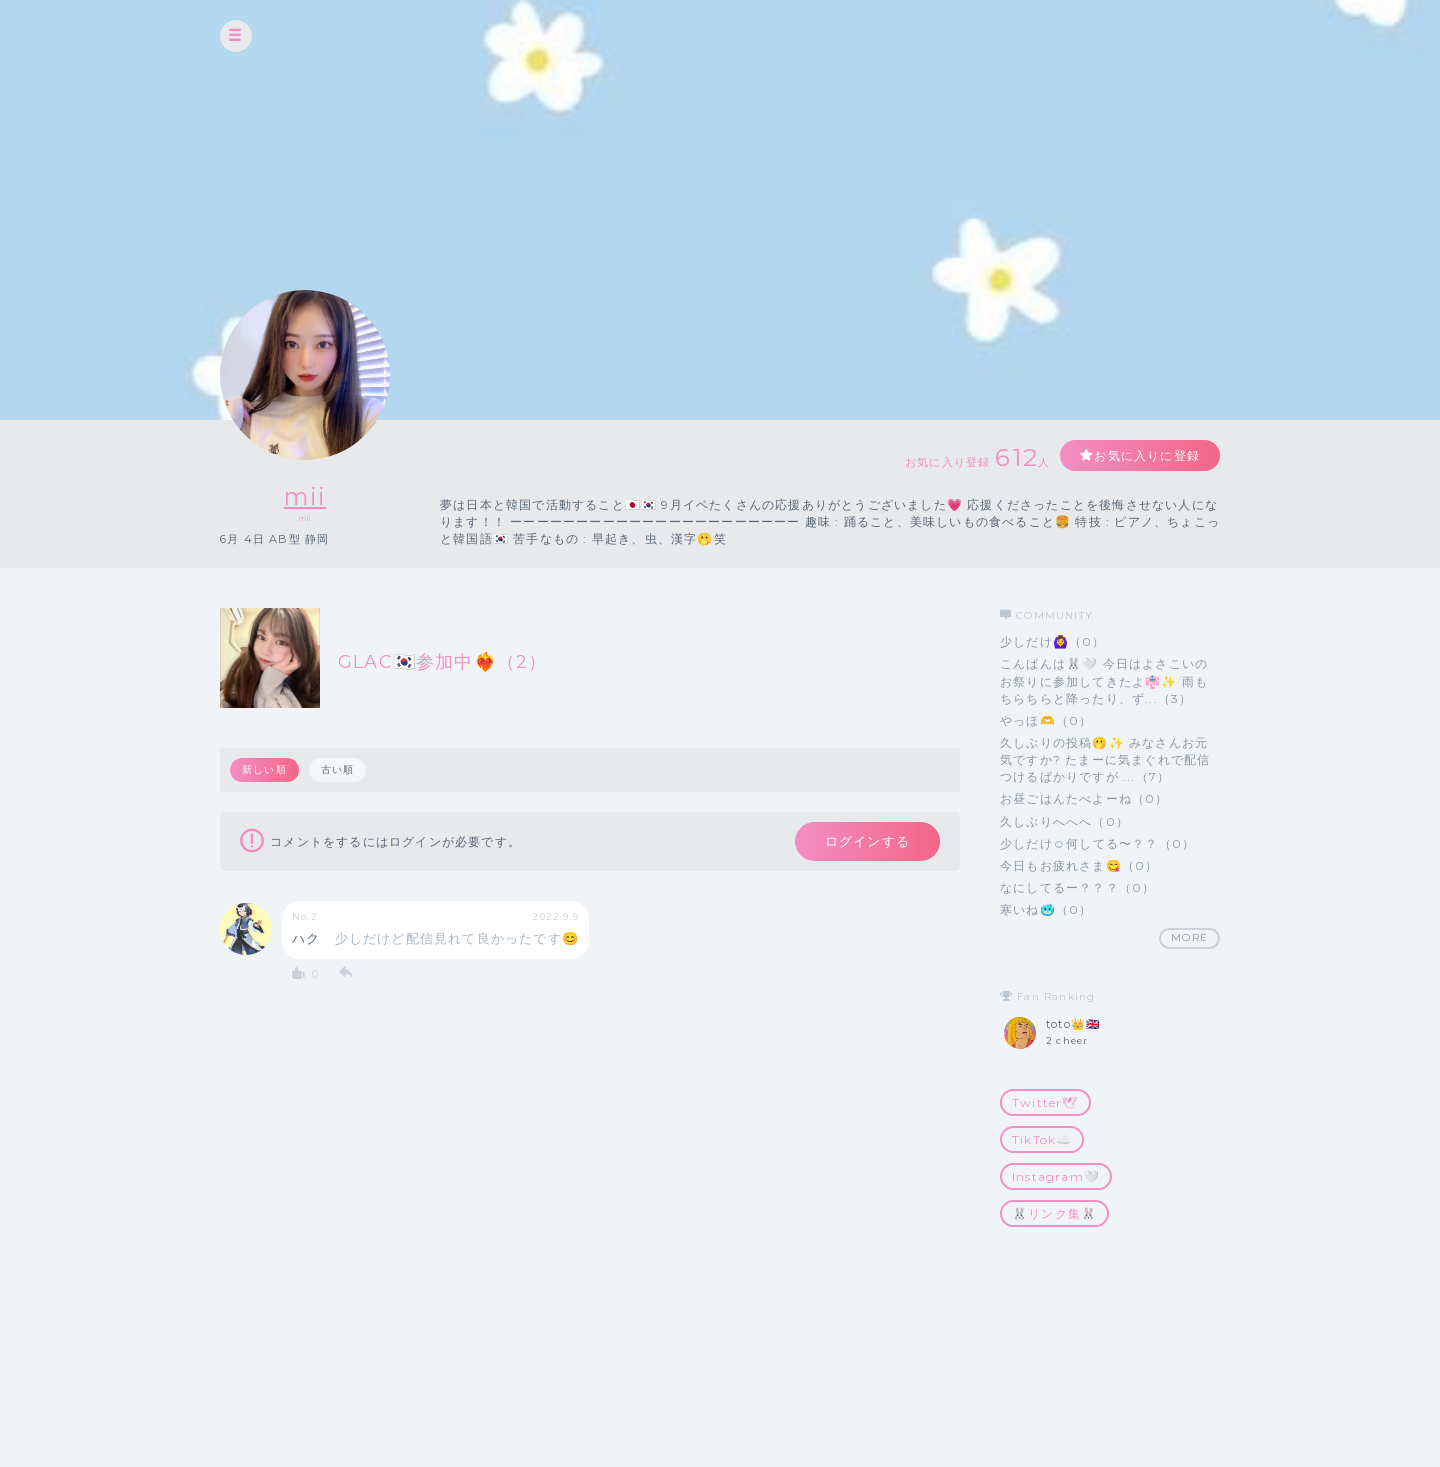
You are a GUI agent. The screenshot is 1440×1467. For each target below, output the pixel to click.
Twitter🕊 (1045, 1102)
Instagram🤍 (1056, 1176)
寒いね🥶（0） (1046, 909)
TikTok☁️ (1042, 1139)
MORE (1189, 937)
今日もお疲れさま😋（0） (1079, 865)
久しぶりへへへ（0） (1064, 821)
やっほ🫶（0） (1046, 720)
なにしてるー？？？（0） (1077, 887)
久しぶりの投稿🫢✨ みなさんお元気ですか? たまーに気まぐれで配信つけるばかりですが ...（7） (1105, 759)
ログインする (867, 841)
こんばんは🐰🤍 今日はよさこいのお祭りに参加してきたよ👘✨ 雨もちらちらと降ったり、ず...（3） (1104, 680)
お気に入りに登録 (1147, 455)
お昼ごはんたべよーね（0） (1084, 798)
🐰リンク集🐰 (1054, 1213)
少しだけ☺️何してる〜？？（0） (1097, 843)
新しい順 (264, 769)
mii (305, 496)
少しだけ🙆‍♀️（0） (1053, 641)
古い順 (338, 769)
